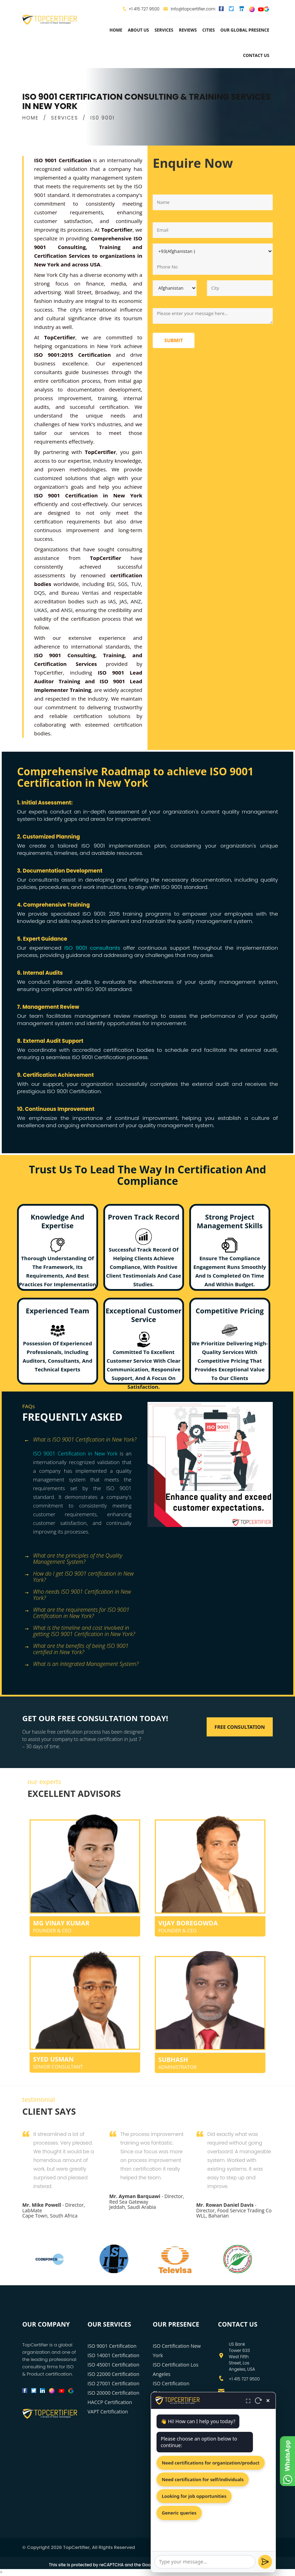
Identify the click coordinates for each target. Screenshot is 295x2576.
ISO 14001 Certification (113, 2355)
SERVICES (64, 117)
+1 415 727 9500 (144, 9)
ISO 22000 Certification (113, 2374)
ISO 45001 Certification (113, 2364)
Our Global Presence (244, 30)
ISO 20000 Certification (113, 2392)
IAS (112, 601)
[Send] (265, 2562)
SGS (122, 583)
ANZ (136, 601)
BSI (110, 583)
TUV (136, 583)
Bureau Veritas (80, 592)
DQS (39, 592)
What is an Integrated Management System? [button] (81, 1664)
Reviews (188, 30)
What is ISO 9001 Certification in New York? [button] (80, 1440)
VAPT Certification (108, 2411)
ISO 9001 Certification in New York (75, 1453)
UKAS (40, 609)
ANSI (66, 609)
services (163, 30)
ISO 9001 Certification (112, 2346)
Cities (208, 30)
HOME (30, 117)
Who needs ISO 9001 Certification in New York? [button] (77, 1592)
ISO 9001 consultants (92, 947)
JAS (123, 601)
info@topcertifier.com (189, 9)
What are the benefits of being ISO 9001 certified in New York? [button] (76, 1646)
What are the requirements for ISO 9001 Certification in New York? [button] (76, 1610)
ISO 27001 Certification (113, 2383)
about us (138, 30)
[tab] (82, 1440)
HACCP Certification (110, 2402)
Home (116, 30)
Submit (173, 340)
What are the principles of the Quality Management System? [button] (73, 1556)
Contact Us (256, 55)
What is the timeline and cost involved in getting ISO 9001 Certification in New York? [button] (79, 1628)
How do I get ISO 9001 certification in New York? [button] (79, 1574)
